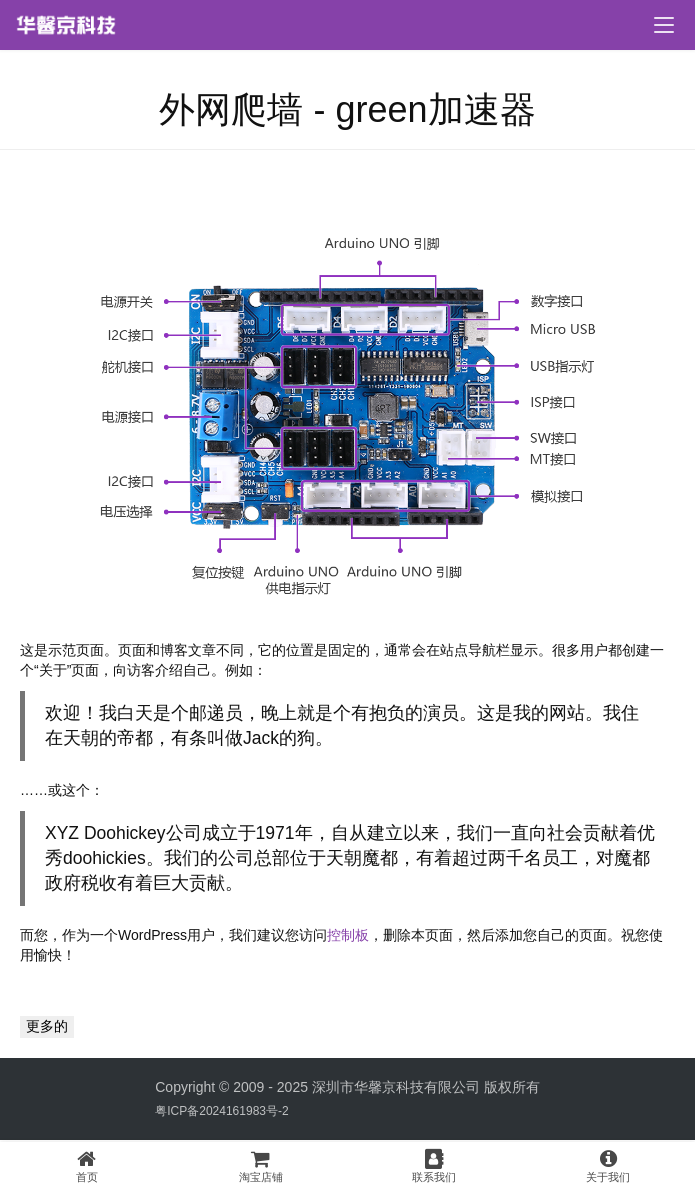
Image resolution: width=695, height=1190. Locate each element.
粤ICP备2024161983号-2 (221, 1111)
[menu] (664, 25)
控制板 (348, 935)
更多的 (47, 1026)
